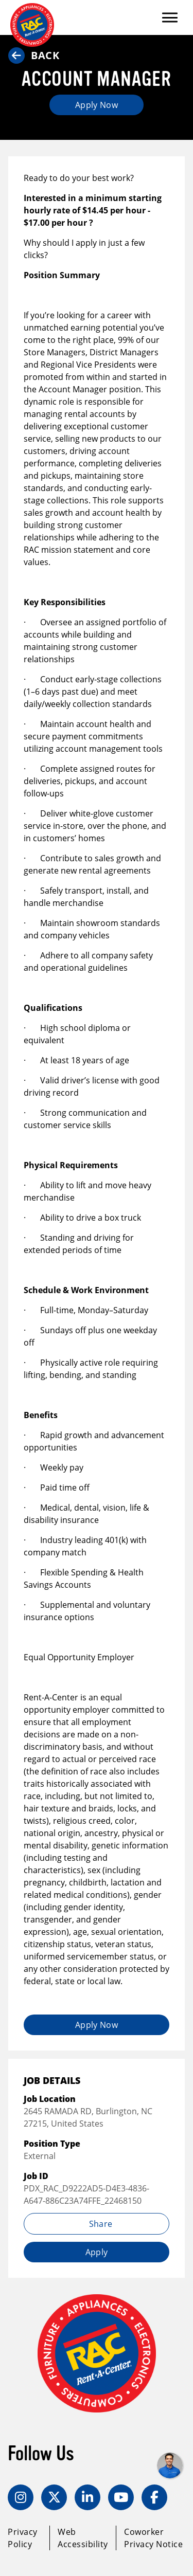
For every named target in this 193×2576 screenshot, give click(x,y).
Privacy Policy (23, 2538)
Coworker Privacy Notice (153, 2538)
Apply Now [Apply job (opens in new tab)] (96, 105)
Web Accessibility (83, 2538)
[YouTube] (121, 2497)
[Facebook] (154, 2497)
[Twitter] (54, 2497)
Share (97, 2223)
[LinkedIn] (87, 2497)
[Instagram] (20, 2497)
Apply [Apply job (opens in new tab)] (96, 2252)
